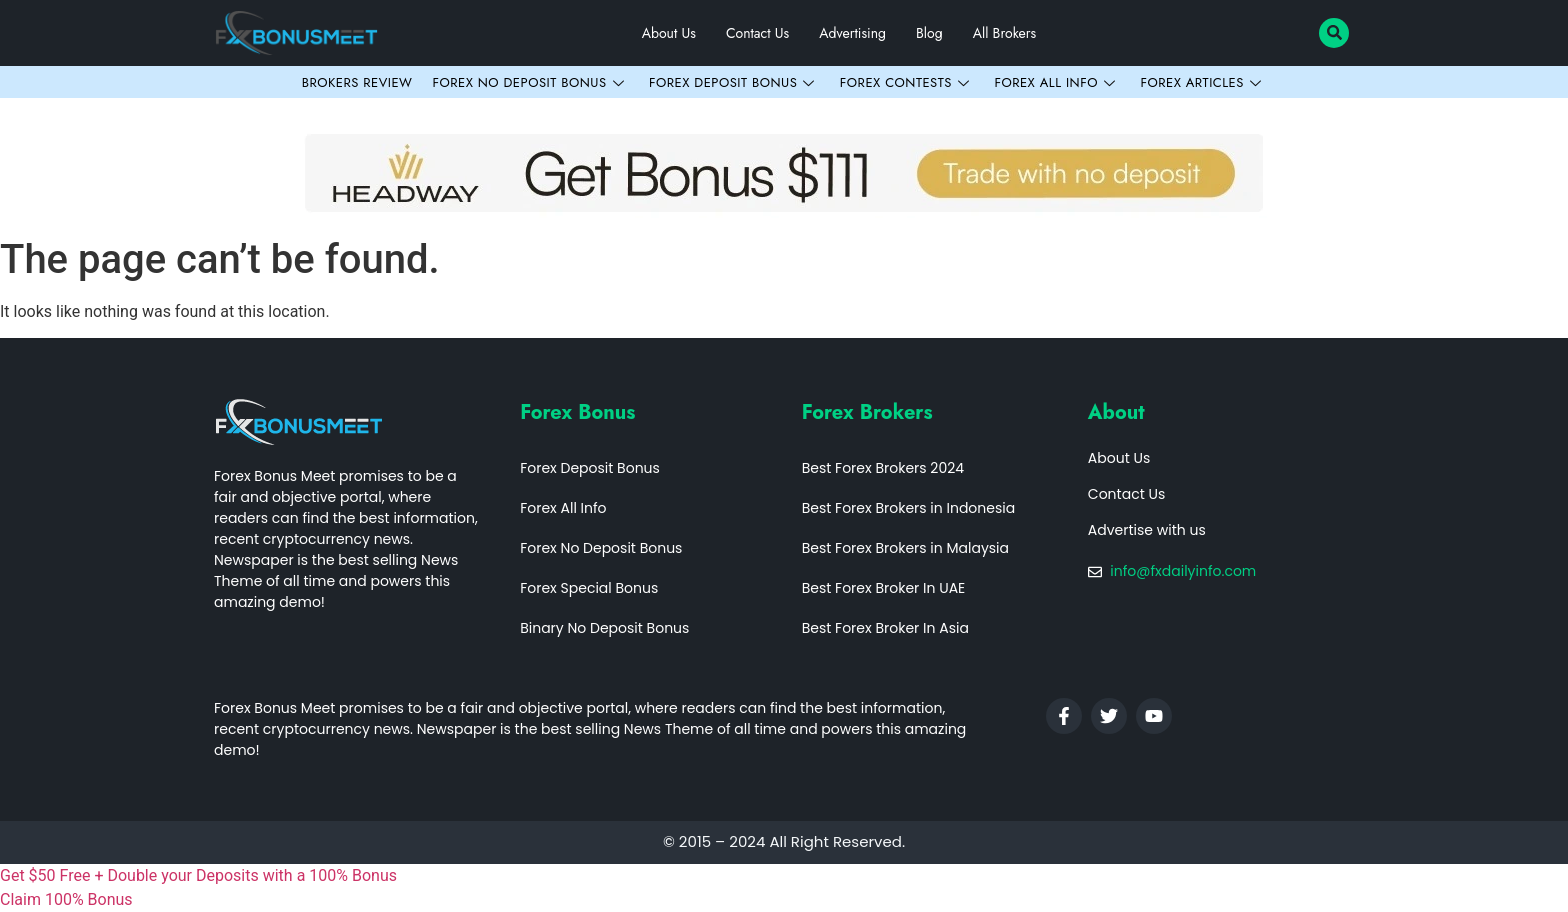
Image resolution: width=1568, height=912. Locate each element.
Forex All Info (1057, 82)
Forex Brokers (867, 412)
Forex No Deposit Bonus (530, 82)
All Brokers (1005, 33)
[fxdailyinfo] (784, 876)
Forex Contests (907, 82)
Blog (929, 33)
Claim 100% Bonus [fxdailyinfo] (66, 899)
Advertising (852, 33)
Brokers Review (357, 82)
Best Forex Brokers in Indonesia (909, 508)
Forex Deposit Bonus (734, 82)
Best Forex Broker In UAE (884, 588)
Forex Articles (1203, 82)
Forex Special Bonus (589, 588)
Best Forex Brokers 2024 (883, 468)
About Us (669, 33)
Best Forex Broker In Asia (885, 628)
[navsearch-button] (1334, 33)
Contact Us (757, 33)
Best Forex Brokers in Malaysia (905, 548)
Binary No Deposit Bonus (604, 628)
